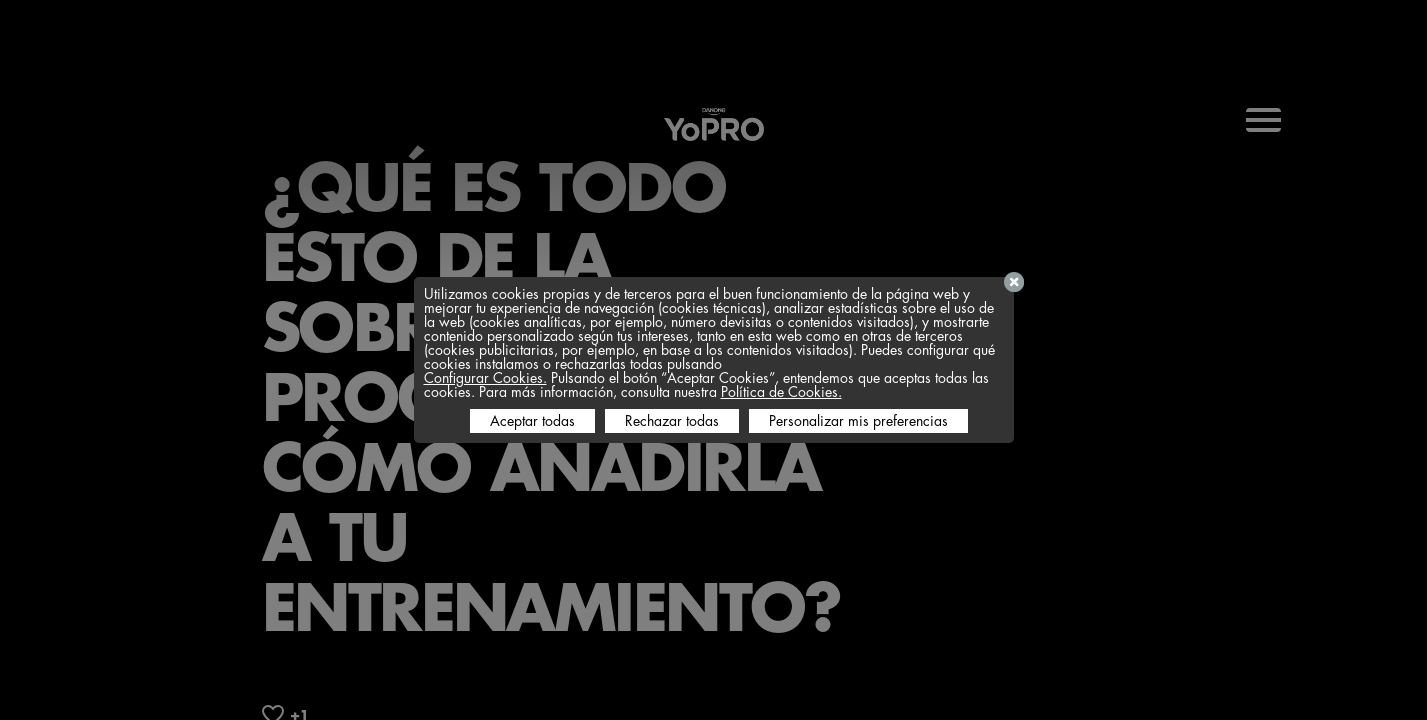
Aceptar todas (532, 421)
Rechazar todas (672, 421)
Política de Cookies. (781, 392)
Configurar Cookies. (485, 378)
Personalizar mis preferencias (858, 421)
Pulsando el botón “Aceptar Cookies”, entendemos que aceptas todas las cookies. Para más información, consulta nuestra (706, 385)
